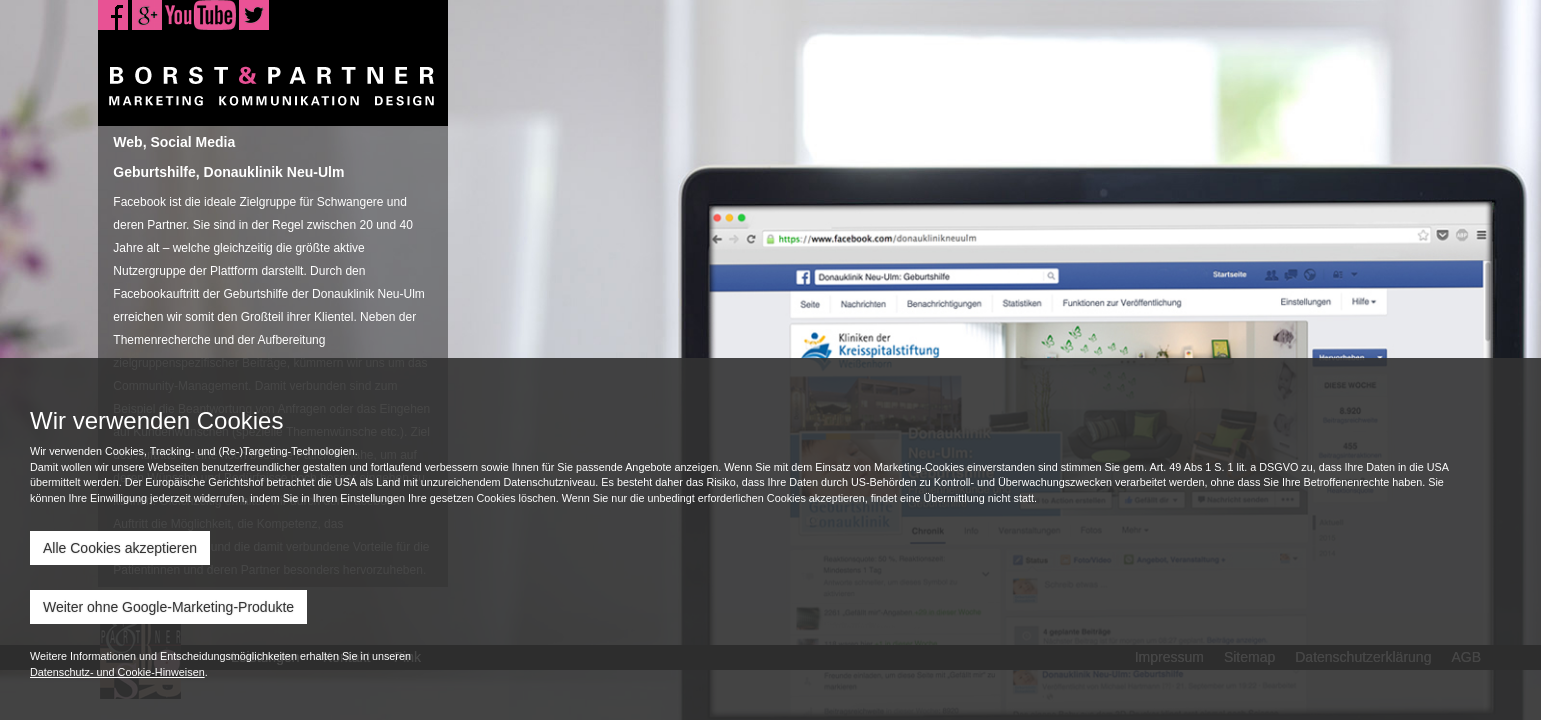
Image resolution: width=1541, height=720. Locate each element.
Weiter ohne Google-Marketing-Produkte (168, 607)
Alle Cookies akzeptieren (120, 548)
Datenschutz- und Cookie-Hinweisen (117, 672)
